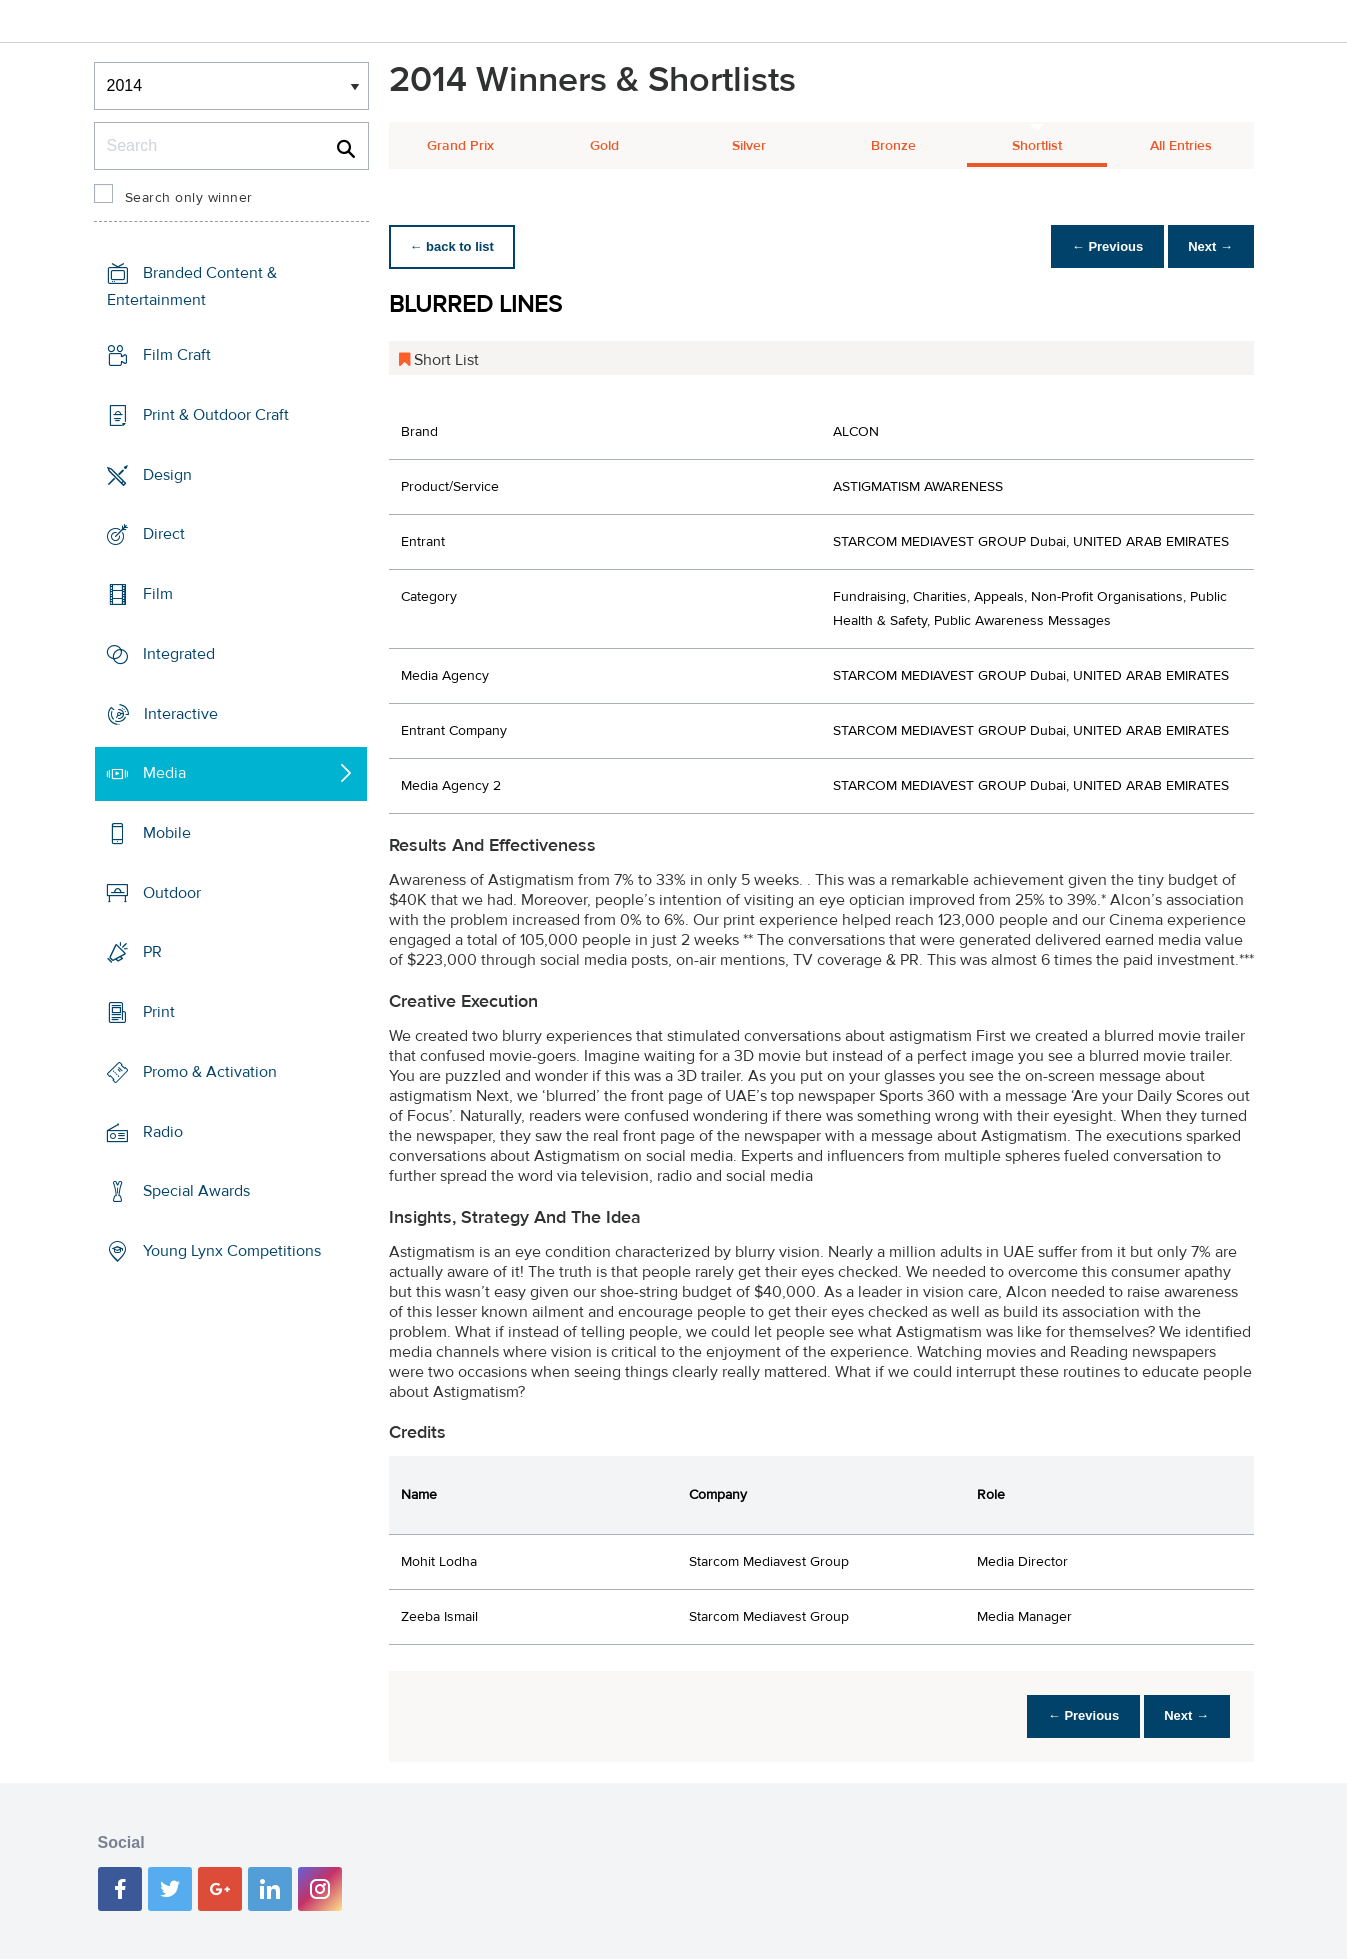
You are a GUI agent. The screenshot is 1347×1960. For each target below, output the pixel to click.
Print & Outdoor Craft (216, 415)
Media (164, 773)
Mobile (167, 833)
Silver (749, 146)
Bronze (893, 146)
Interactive (181, 713)
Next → (1207, 246)
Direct (164, 534)
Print (159, 1012)
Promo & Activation (210, 1072)
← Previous (1097, 246)
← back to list (455, 246)
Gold (604, 146)
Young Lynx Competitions (232, 1251)
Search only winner (189, 198)
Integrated (179, 654)
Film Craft (177, 355)
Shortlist (1037, 146)
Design (167, 474)
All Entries (1181, 146)
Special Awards (196, 1191)
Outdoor (172, 893)
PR (152, 952)
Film (158, 594)
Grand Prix (460, 146)
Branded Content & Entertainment (192, 286)
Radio (163, 1132)
